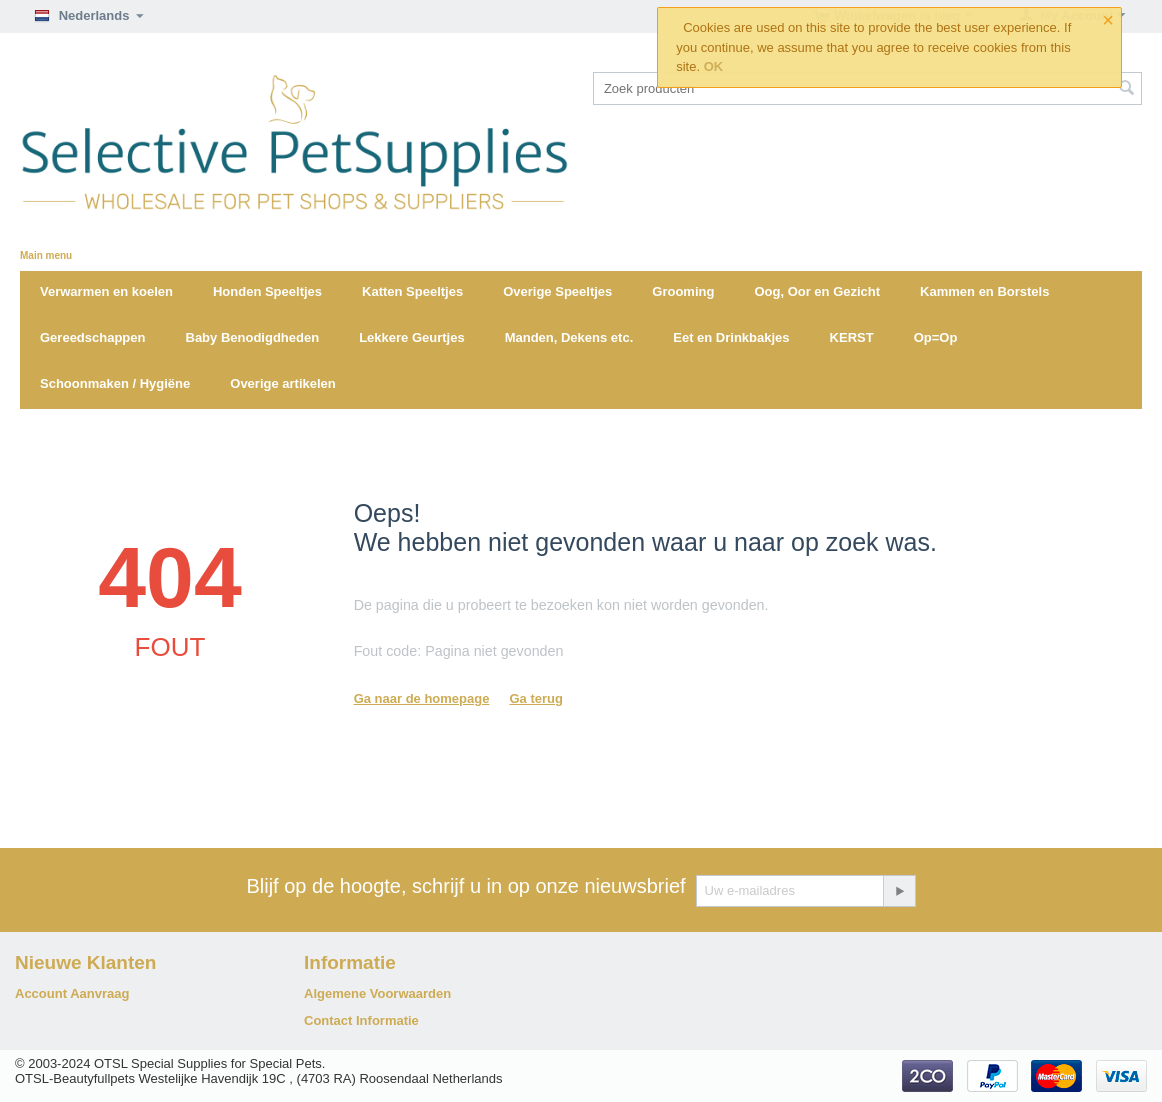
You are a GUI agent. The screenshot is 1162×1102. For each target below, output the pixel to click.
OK (714, 66)
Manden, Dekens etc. (569, 337)
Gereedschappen (93, 337)
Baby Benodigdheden (253, 337)
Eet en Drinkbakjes (731, 337)
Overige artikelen (283, 383)
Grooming (683, 291)
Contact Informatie (361, 1020)
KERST (852, 337)
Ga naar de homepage (422, 698)
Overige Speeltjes (557, 291)
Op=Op (936, 337)
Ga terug (535, 698)
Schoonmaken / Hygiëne (115, 383)
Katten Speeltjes (412, 291)
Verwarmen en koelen (106, 291)
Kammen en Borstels (984, 291)
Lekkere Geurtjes (412, 337)
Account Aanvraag (72, 993)
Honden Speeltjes (267, 291)
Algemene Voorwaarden (377, 993)
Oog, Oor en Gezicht (817, 291)
